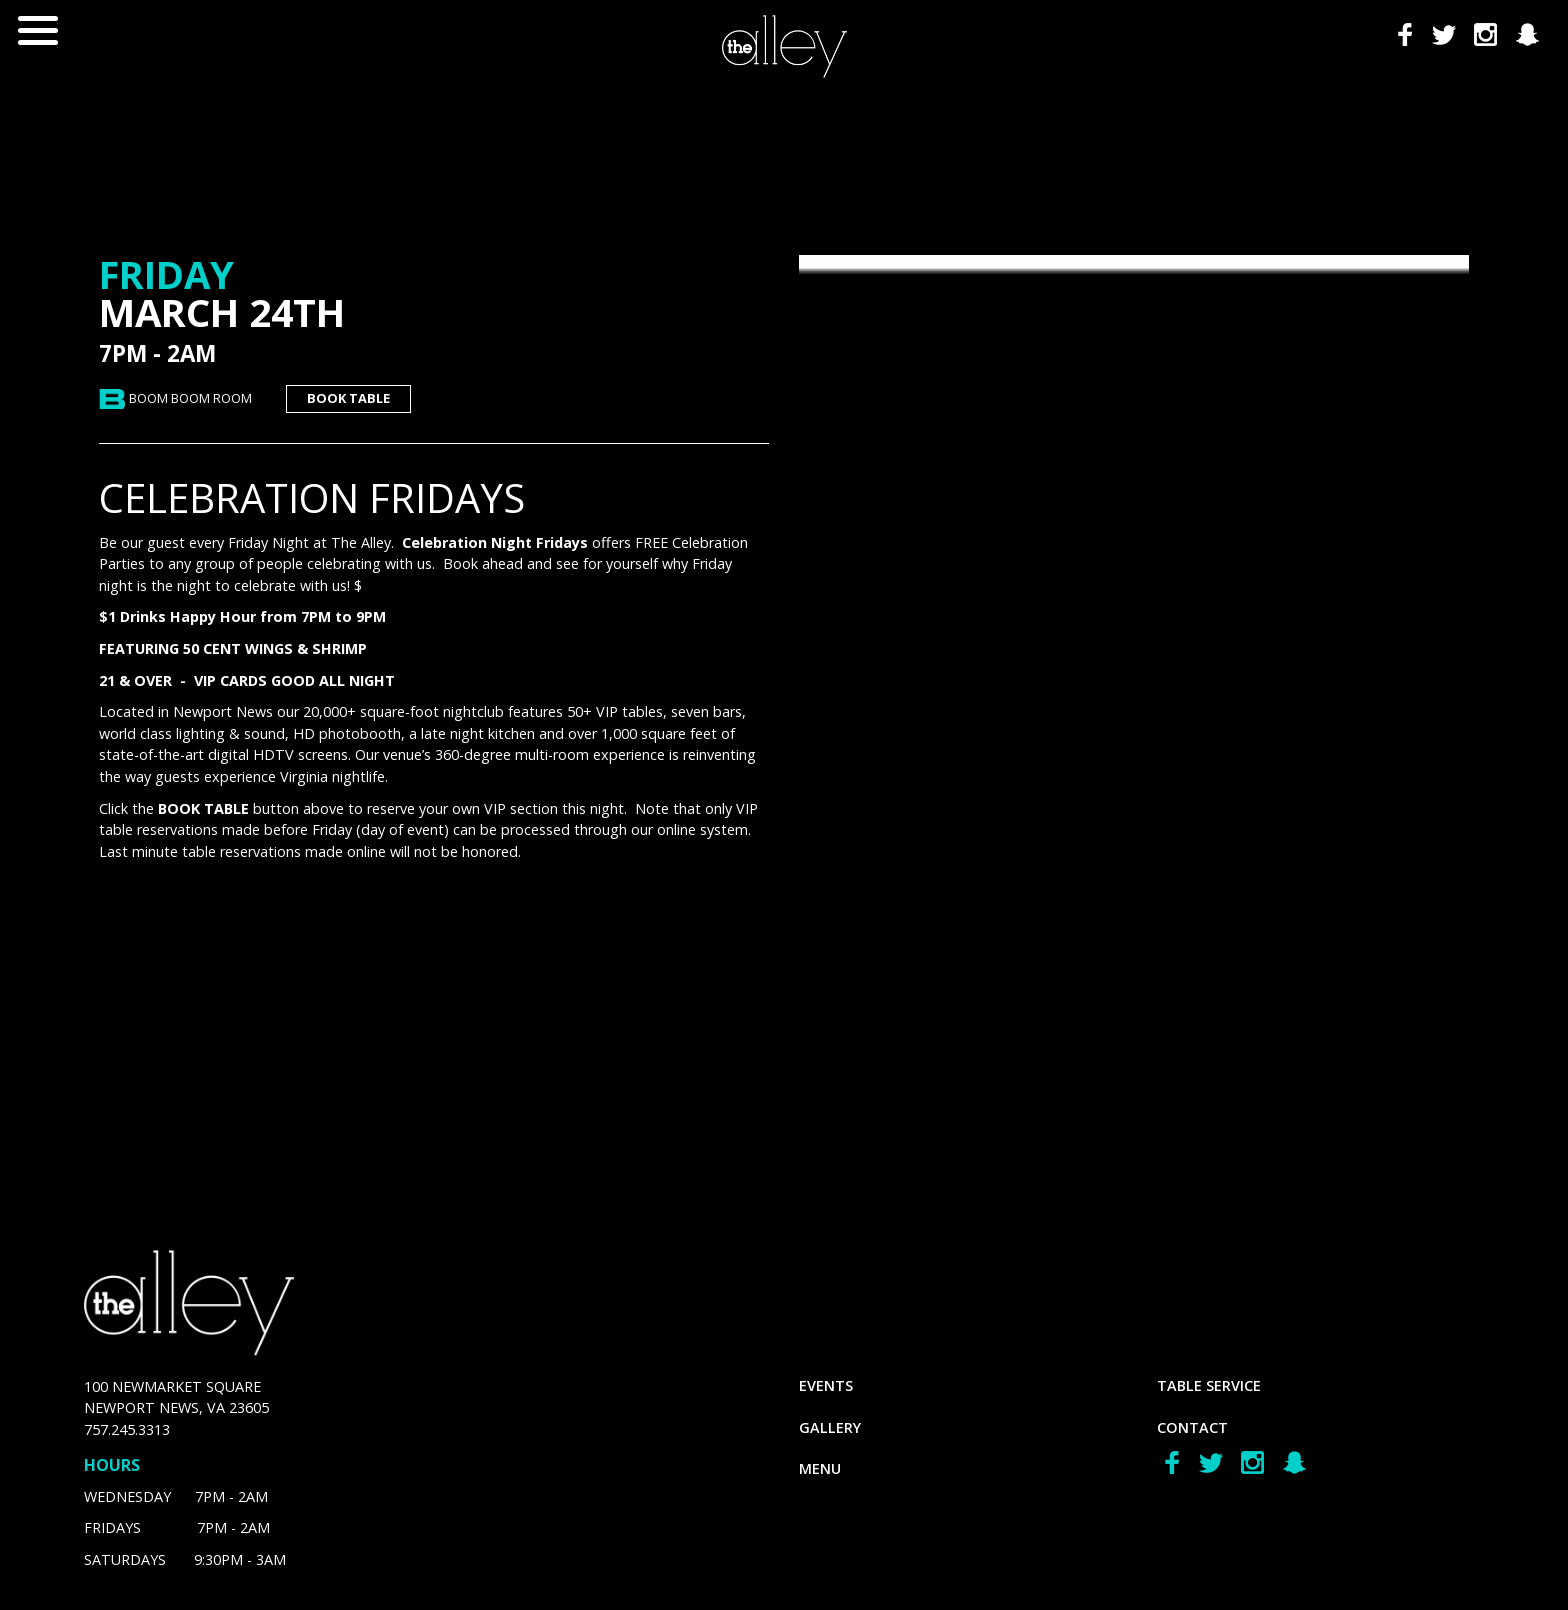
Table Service (1209, 1385)
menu (820, 1468)
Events (826, 1385)
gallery (830, 1427)
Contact (1192, 1427)
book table (348, 398)
